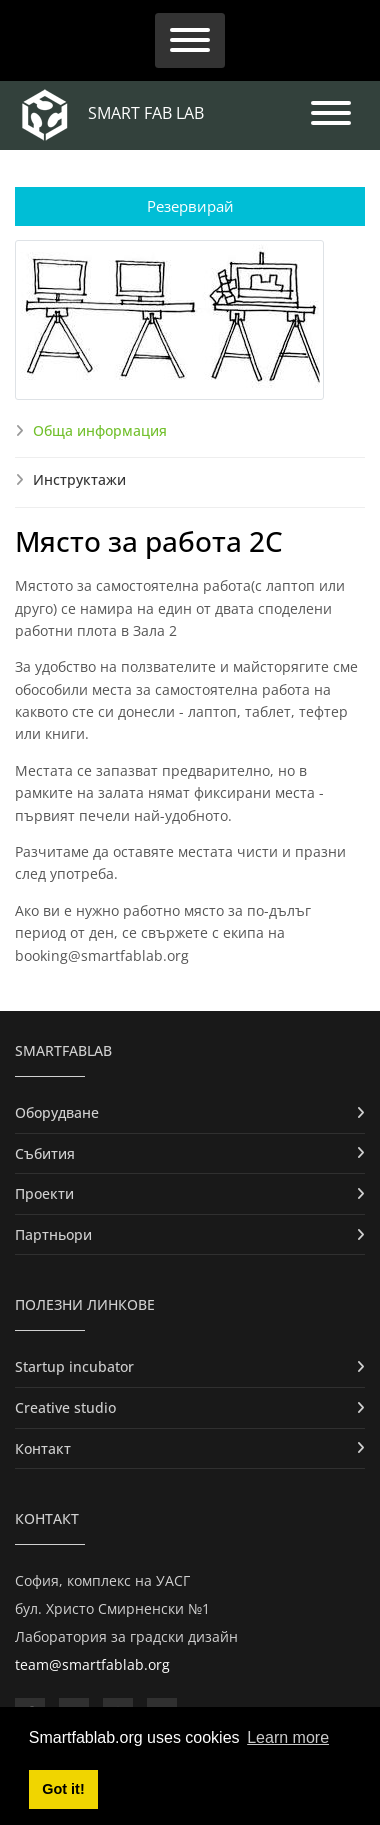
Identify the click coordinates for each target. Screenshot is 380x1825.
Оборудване (57, 1112)
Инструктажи (79, 479)
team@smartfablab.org (92, 1664)
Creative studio (65, 1407)
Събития (45, 1153)
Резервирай (190, 206)
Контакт (43, 1448)
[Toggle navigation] (190, 40)
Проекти (44, 1193)
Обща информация (100, 430)
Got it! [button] (63, 1789)
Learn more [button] (288, 1737)
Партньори (53, 1234)
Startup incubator (74, 1366)
